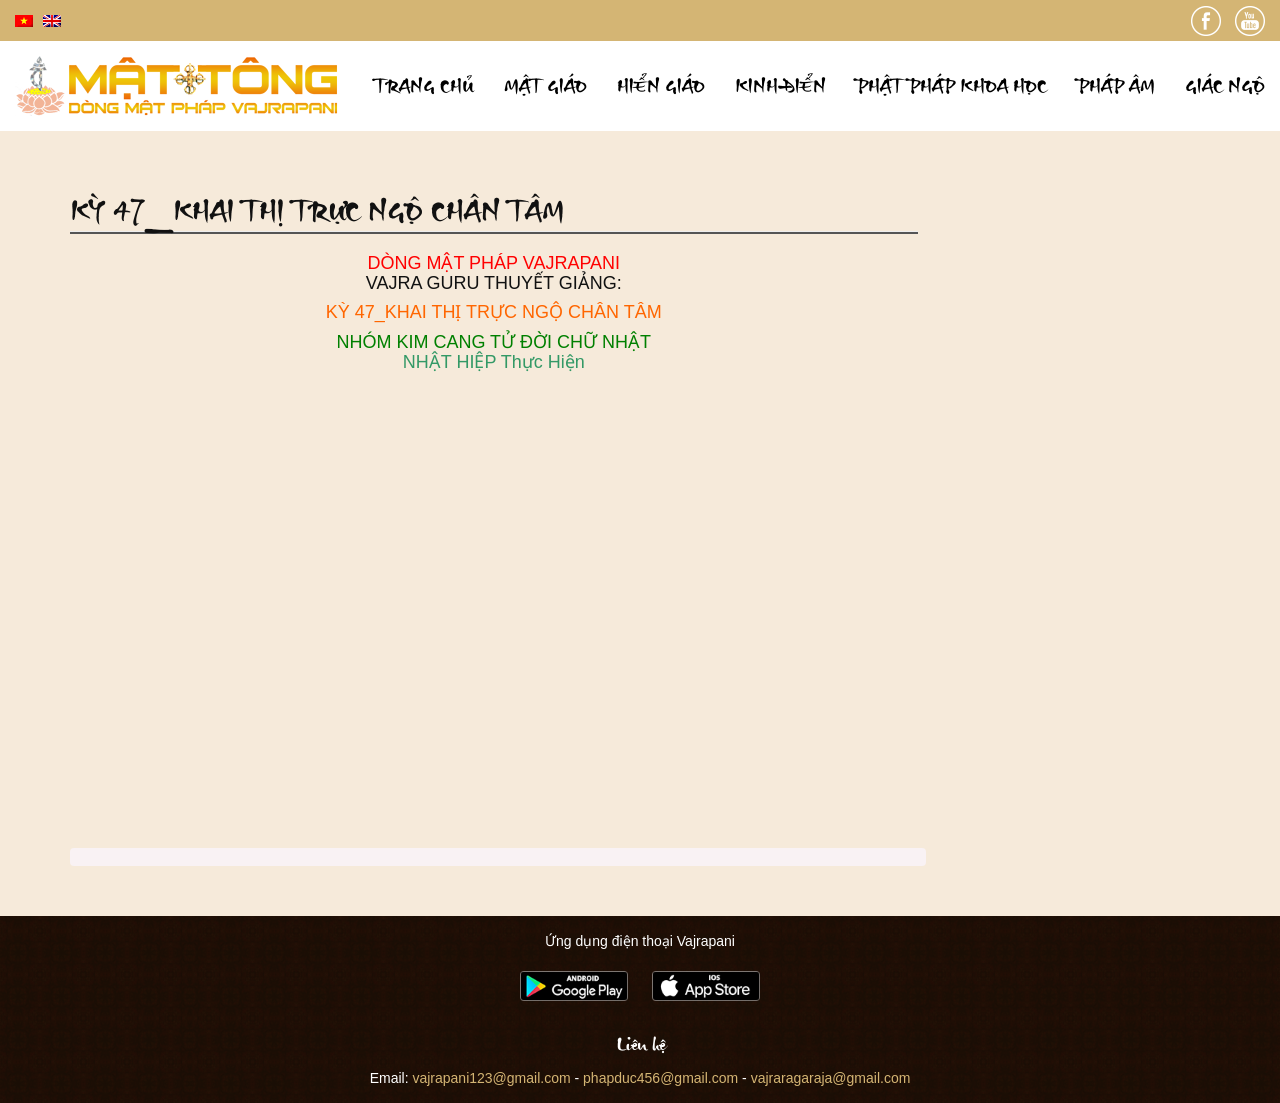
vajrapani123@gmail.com (491, 1078)
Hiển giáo (661, 85)
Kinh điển (780, 85)
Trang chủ (424, 85)
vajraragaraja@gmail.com (831, 1078)
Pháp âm (1116, 85)
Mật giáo (545, 85)
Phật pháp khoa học (951, 85)
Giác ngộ (1225, 85)
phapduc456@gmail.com (660, 1078)
